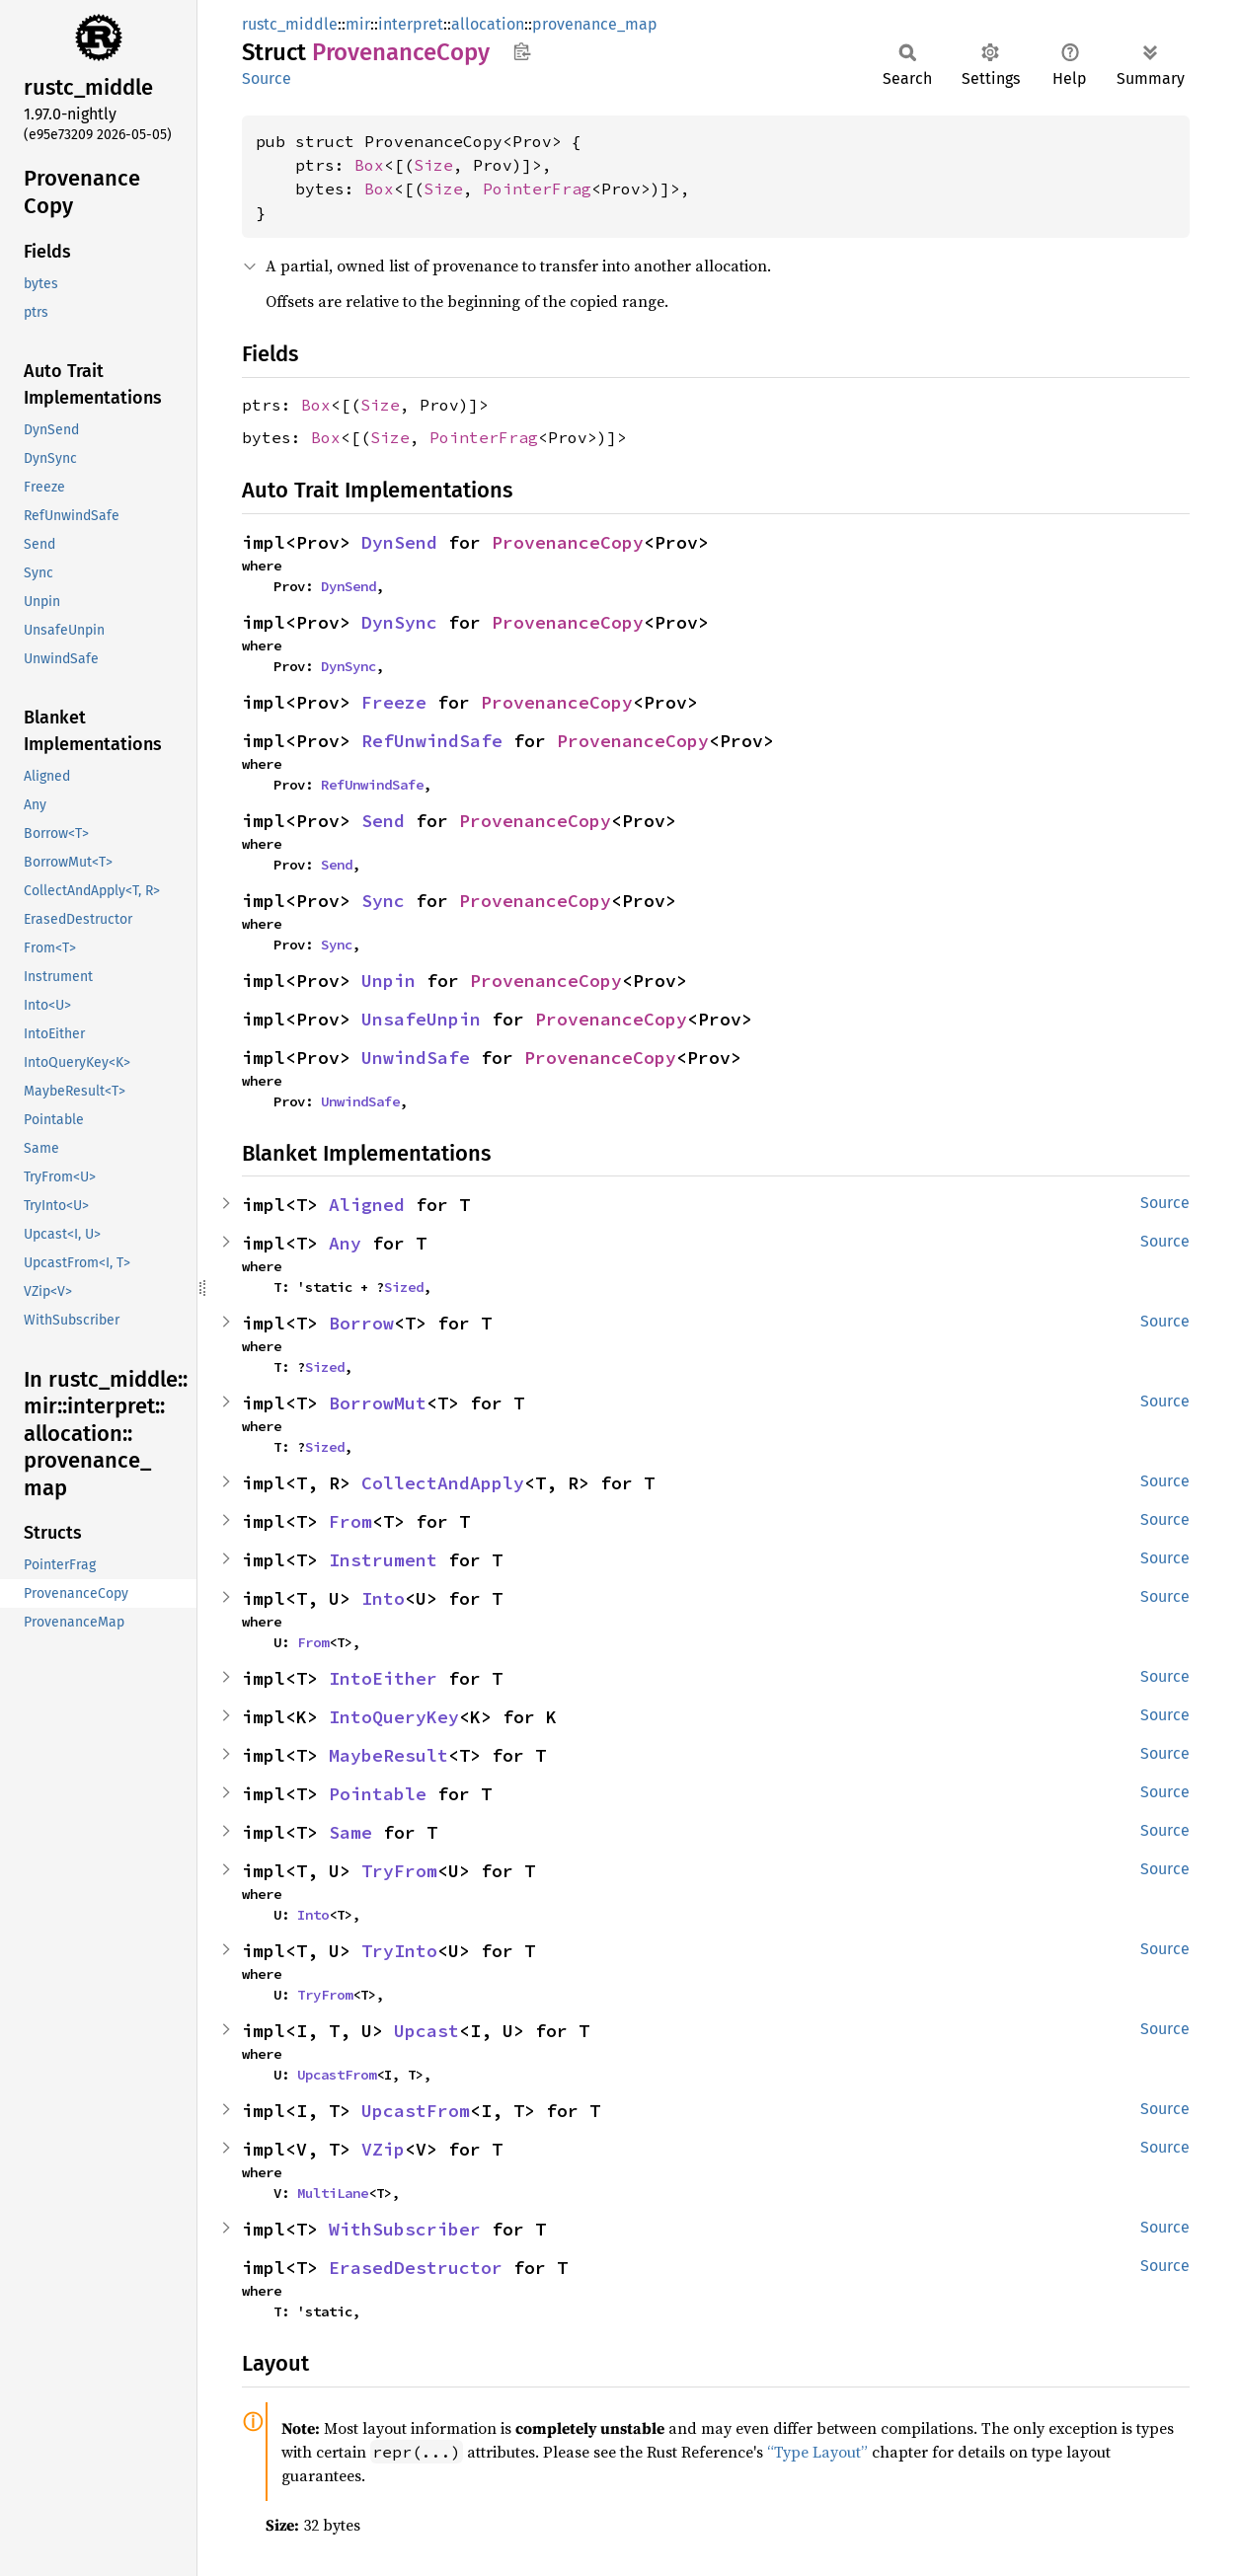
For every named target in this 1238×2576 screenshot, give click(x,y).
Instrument (383, 1560)
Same (350, 1832)
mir (358, 24)
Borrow (361, 1323)
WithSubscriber (405, 2229)
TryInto (399, 1950)
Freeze (393, 702)
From (350, 1521)
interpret (410, 24)
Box (369, 165)
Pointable (377, 1793)
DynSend (399, 542)
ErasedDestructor (416, 2267)
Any (345, 1243)
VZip (383, 2149)
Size (433, 165)
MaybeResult (388, 1755)
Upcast (426, 2030)
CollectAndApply (442, 1483)
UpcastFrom (336, 2075)
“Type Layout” (817, 2451)
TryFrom (399, 1870)
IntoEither (383, 1678)
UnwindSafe (415, 1057)
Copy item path (521, 51)
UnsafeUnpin (421, 1019)
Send (383, 820)
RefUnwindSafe (432, 740)
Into (383, 1598)
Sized (404, 1287)
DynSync (399, 622)
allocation (487, 24)
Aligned (367, 1204)
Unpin (388, 980)
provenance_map (595, 24)
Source (266, 78)
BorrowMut (377, 1403)
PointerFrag (537, 188)
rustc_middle (290, 24)
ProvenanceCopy (568, 542)
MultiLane (332, 2193)
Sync (383, 900)
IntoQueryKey (394, 1716)
